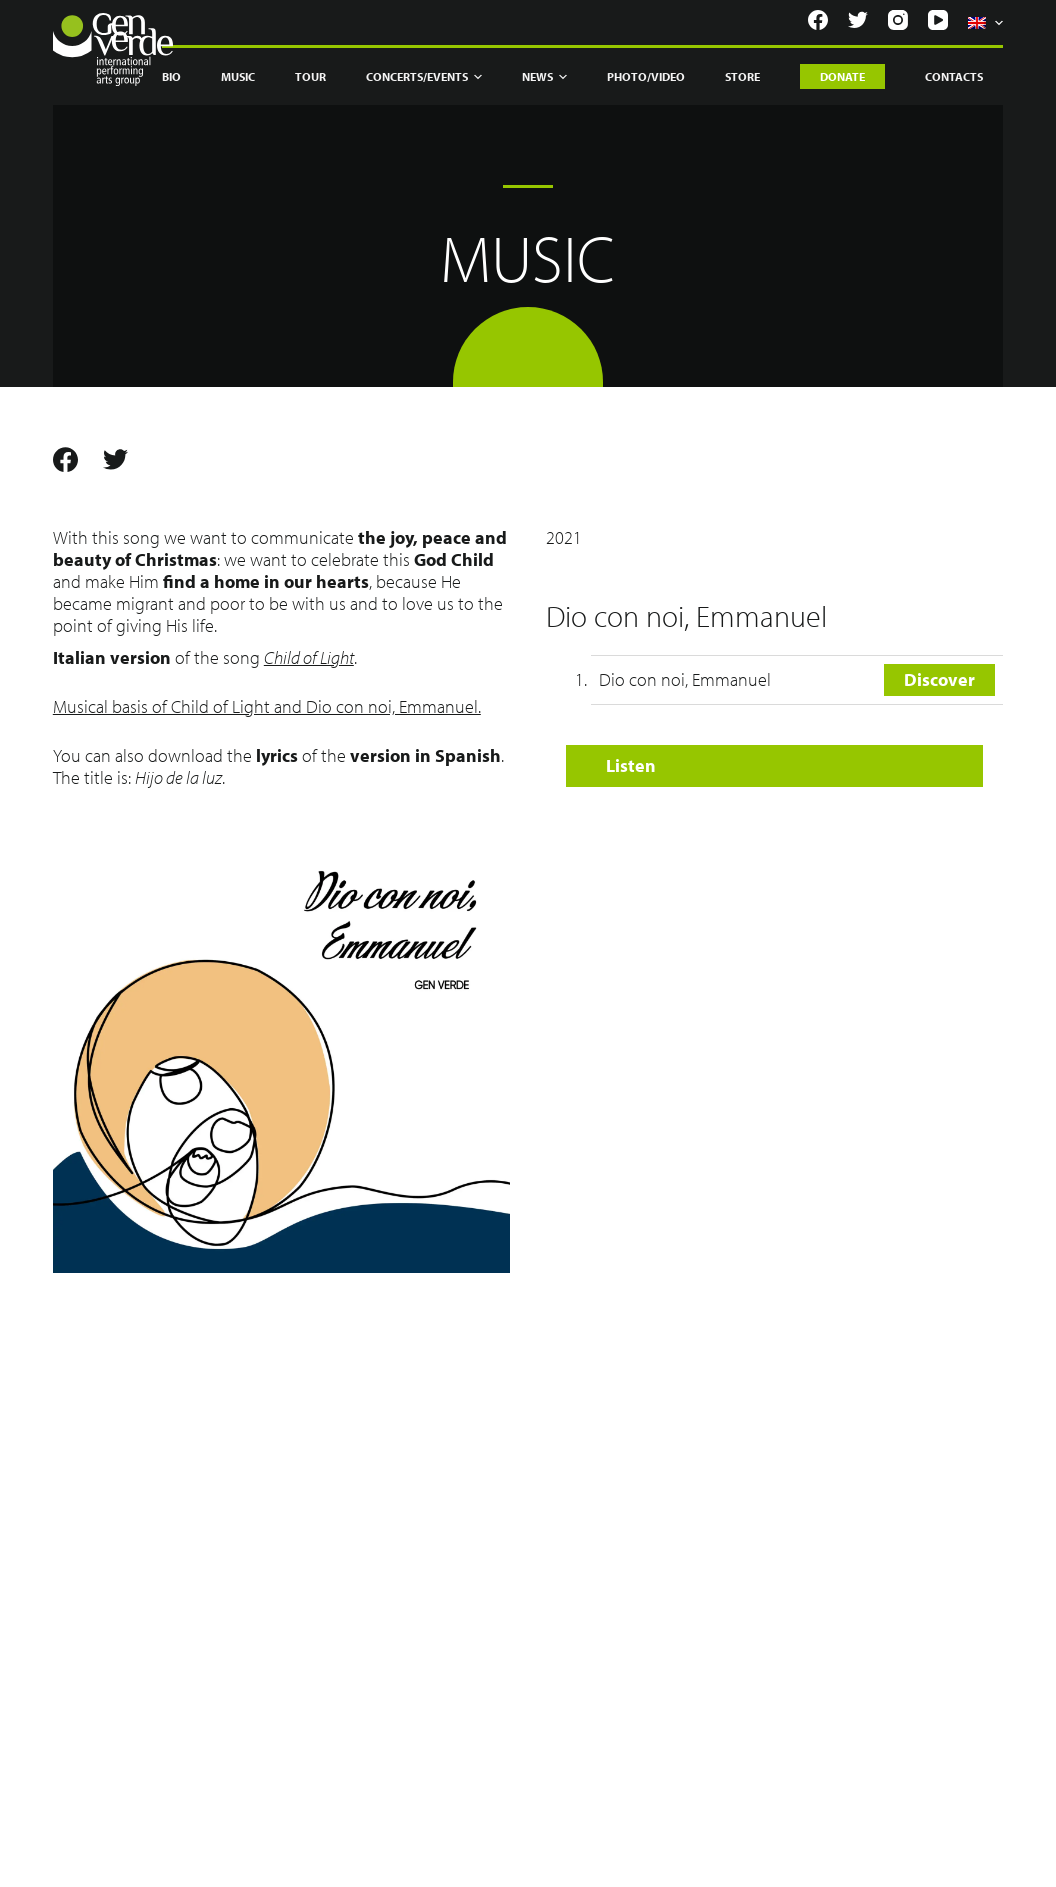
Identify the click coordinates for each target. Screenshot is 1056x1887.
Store (742, 76)
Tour (310, 76)
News (544, 77)
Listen (631, 765)
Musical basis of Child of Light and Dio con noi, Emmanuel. (267, 706)
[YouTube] (938, 20)
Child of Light (309, 657)
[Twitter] (858, 20)
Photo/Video (646, 76)
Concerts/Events (424, 77)
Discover (939, 679)
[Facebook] (818, 20)
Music (238, 76)
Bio (171, 76)
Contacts (954, 76)
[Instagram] (898, 20)
